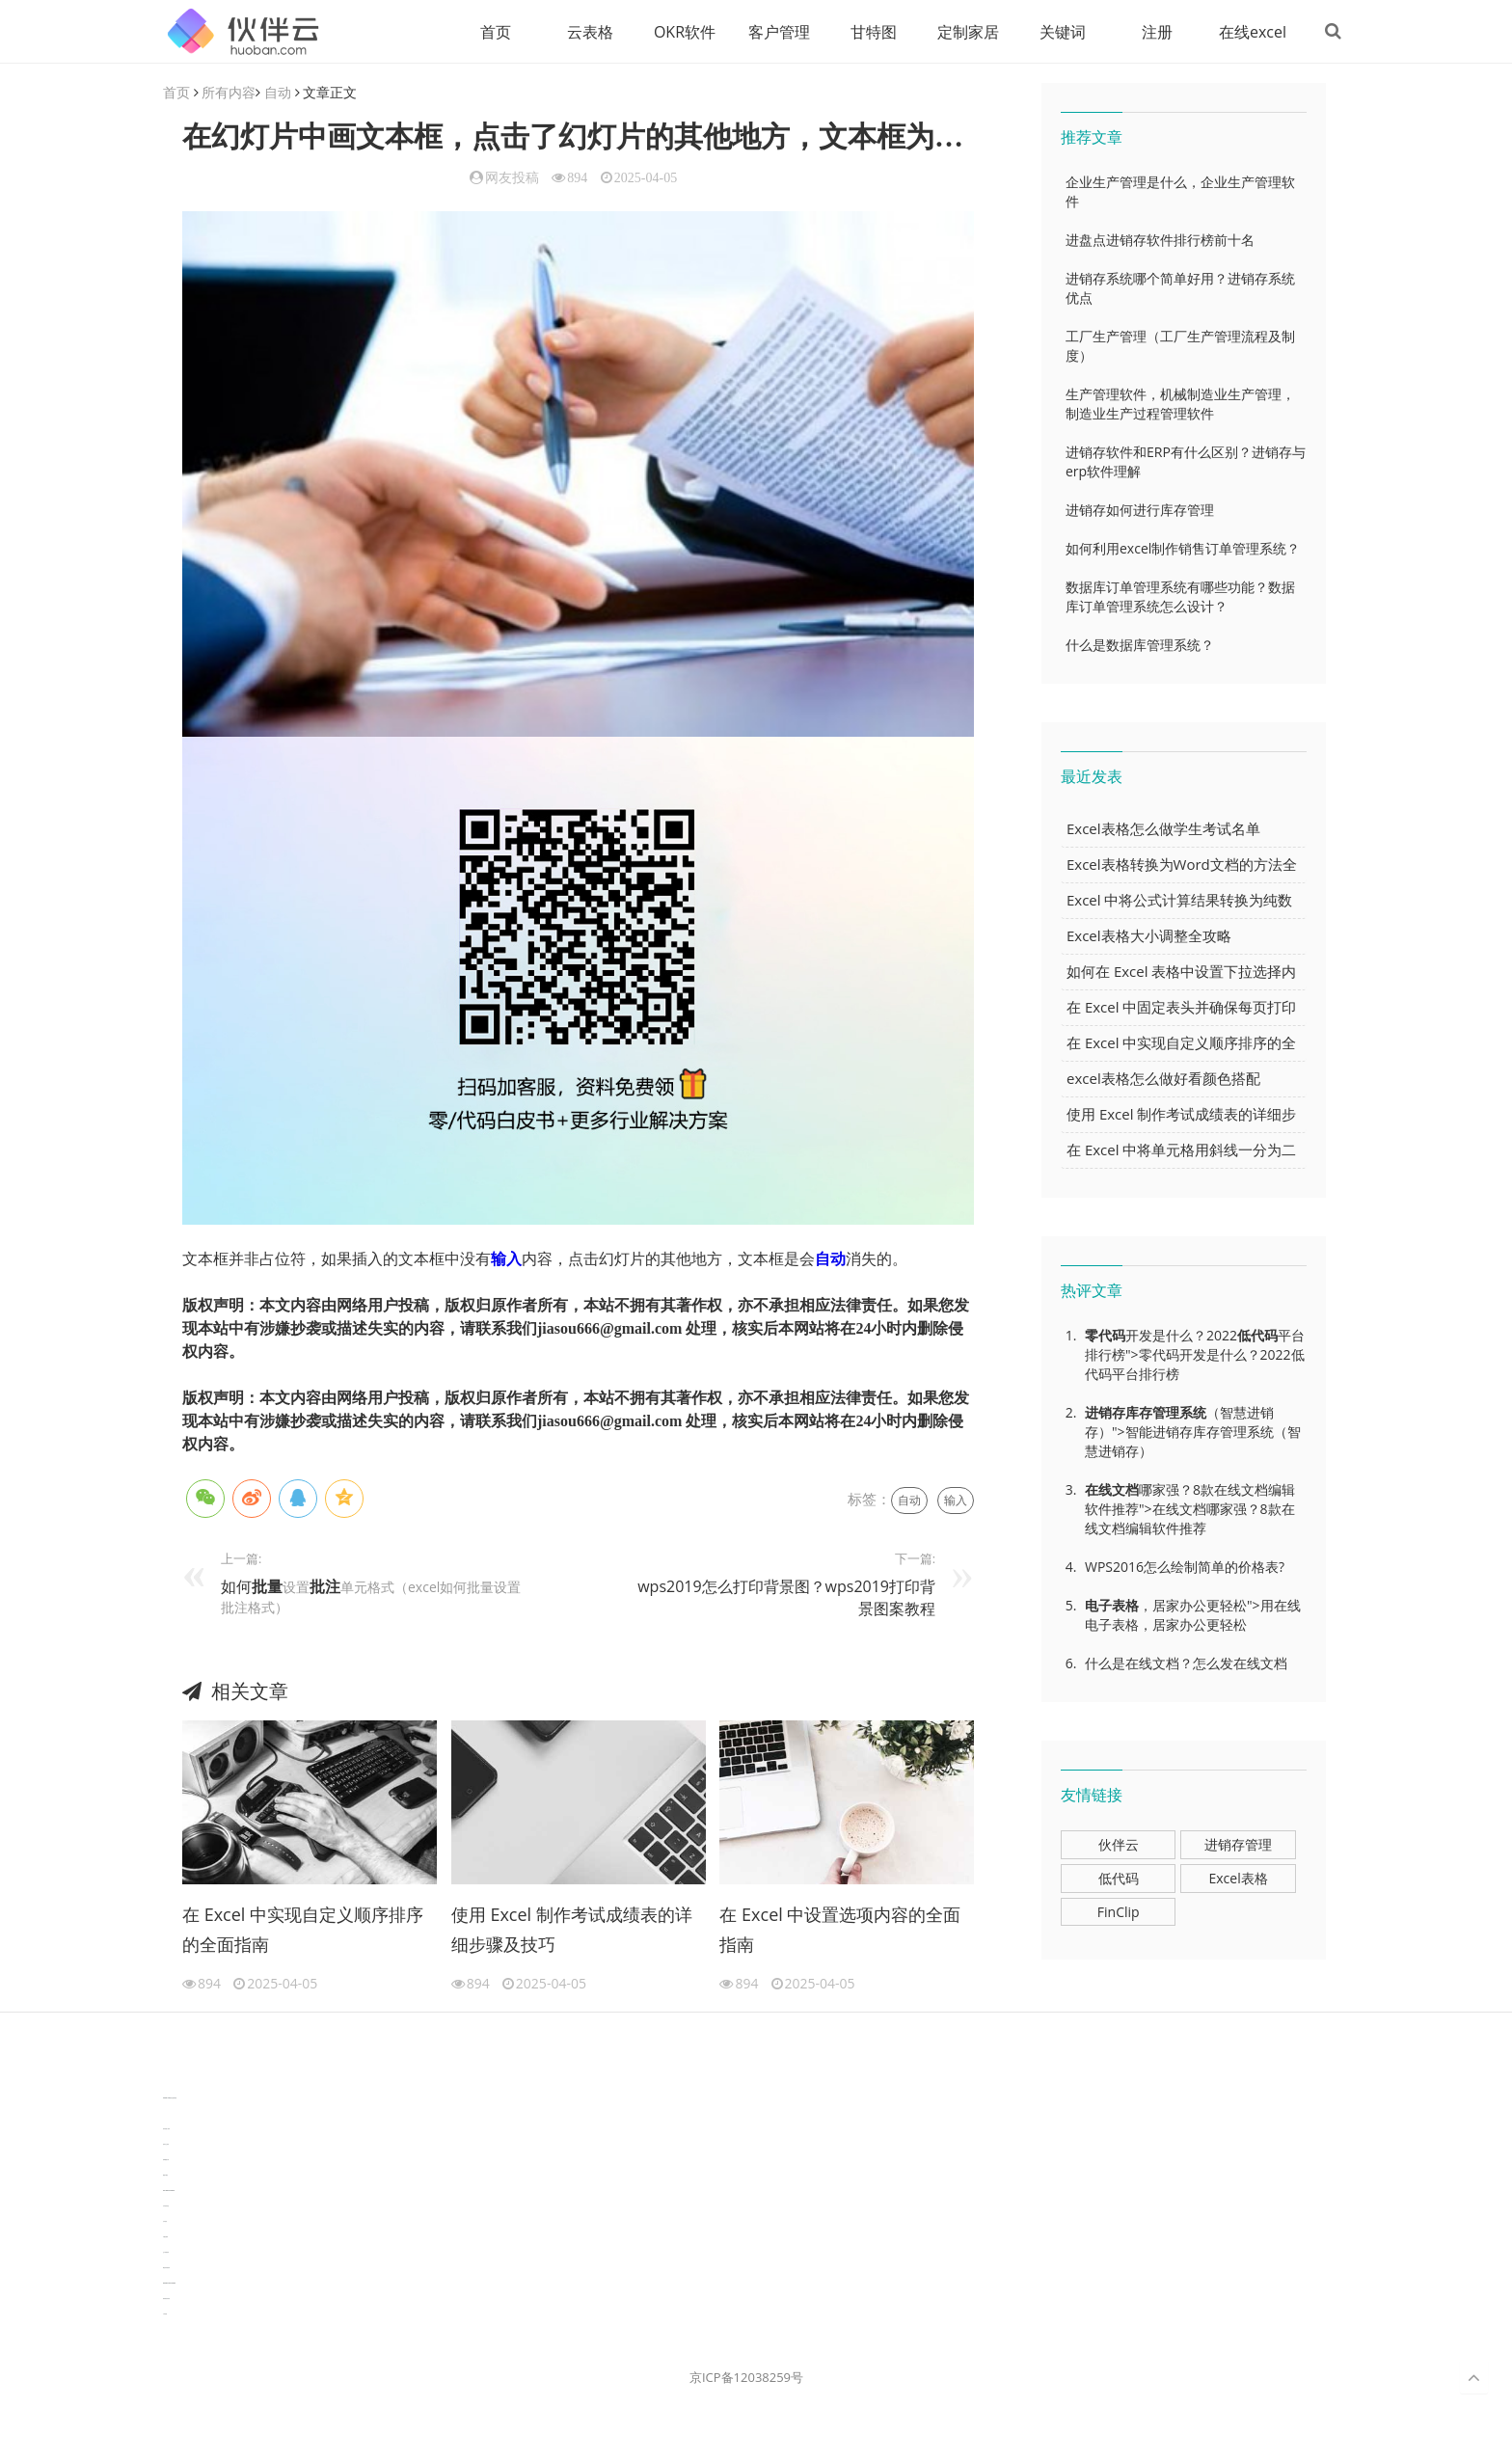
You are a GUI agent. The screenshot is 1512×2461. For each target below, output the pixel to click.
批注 (325, 1586)
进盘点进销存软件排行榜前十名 (1160, 240)
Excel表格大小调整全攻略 (1148, 936)
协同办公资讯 (166, 2145)
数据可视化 (165, 2176)
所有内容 (229, 93)
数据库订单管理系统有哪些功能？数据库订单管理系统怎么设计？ (1180, 597)
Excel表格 (1237, 1879)
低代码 (1257, 1336)
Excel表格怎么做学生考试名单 (1163, 829)
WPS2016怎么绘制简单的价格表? (1184, 1567)
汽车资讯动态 (166, 2206)
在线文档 (1112, 1490)
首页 (492, 31)
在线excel (1249, 31)
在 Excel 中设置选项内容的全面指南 (839, 1930)
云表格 (587, 31)
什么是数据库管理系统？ (1140, 645)
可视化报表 (165, 2237)
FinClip (1118, 1913)
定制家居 (965, 31)
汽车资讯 (165, 2222)
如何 (236, 1586)
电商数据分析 (166, 2160)
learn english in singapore (169, 2191)
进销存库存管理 (1132, 1413)
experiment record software (169, 2284)
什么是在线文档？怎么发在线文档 (1186, 1664)
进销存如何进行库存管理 (1140, 510)
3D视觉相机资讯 (166, 2114)
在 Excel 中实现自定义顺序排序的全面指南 (302, 1930)
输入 (506, 1259)
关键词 (1060, 31)
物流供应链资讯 (166, 2268)
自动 (277, 93)
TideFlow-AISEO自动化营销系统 (169, 2098)
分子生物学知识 (166, 2083)
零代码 (1105, 1336)
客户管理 (776, 31)
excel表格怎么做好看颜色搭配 (1163, 1079)
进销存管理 (1238, 1845)
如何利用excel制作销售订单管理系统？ (1183, 549)
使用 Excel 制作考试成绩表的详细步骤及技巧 (571, 1930)
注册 (1154, 31)
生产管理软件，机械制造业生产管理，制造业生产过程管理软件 (1180, 404)
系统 (1192, 1413)
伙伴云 (1118, 1845)
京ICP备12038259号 (746, 2378)
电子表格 (1112, 1606)
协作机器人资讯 (166, 2129)
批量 (267, 1586)
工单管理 (165, 2314)
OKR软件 (682, 31)
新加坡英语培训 (166, 2299)
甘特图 (871, 31)
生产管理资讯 (166, 2253)
